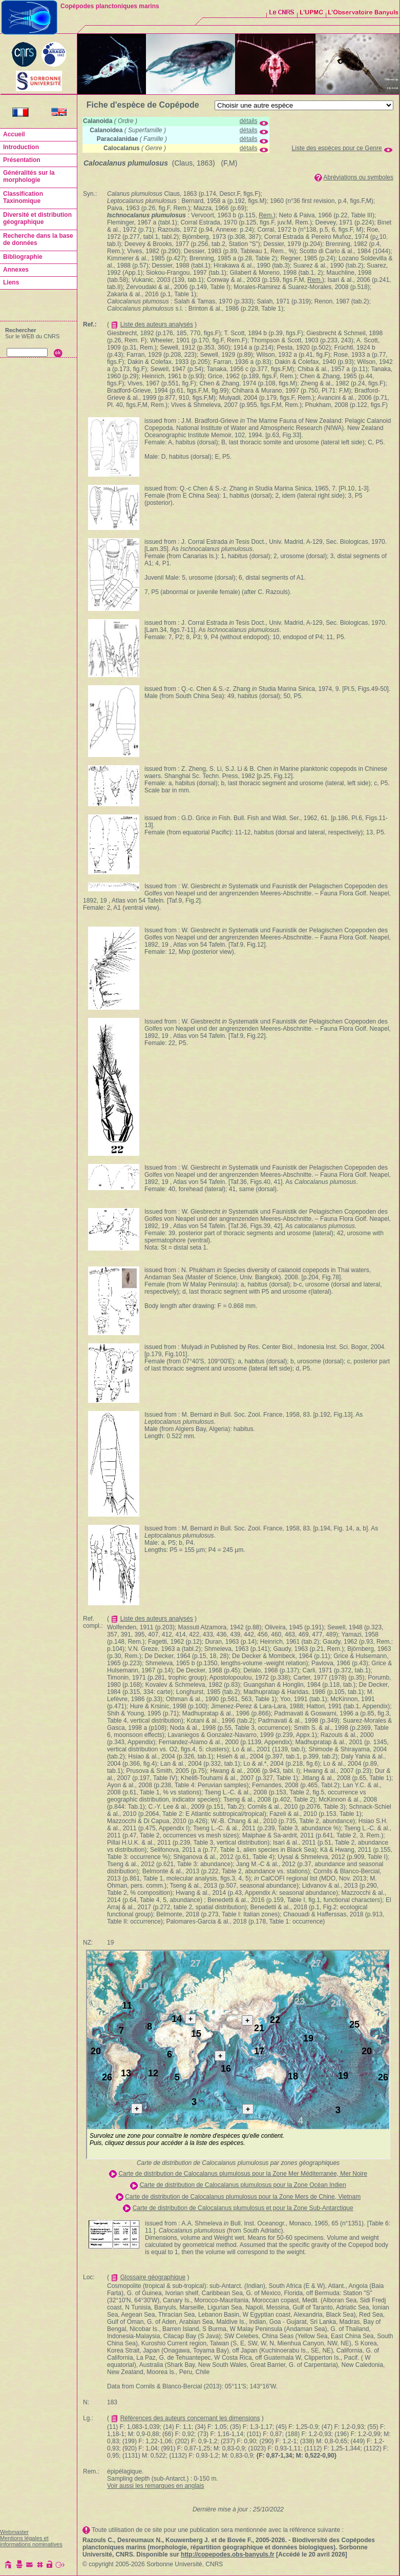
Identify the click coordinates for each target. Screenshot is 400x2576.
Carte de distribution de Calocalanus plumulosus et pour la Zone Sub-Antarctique (243, 2208)
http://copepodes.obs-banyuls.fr (228, 2554)
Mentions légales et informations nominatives (31, 2541)
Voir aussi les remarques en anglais (155, 2485)
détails (249, 121)
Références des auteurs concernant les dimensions (190, 2418)
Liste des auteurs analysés (156, 324)
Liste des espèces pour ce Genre (337, 148)
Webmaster (14, 2532)
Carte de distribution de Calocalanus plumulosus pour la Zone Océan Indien (243, 2185)
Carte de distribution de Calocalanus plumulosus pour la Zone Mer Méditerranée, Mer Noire (242, 2173)
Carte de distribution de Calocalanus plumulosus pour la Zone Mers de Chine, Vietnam (243, 2196)
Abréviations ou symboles (358, 177)
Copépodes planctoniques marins (109, 6)
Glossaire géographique (152, 2277)
